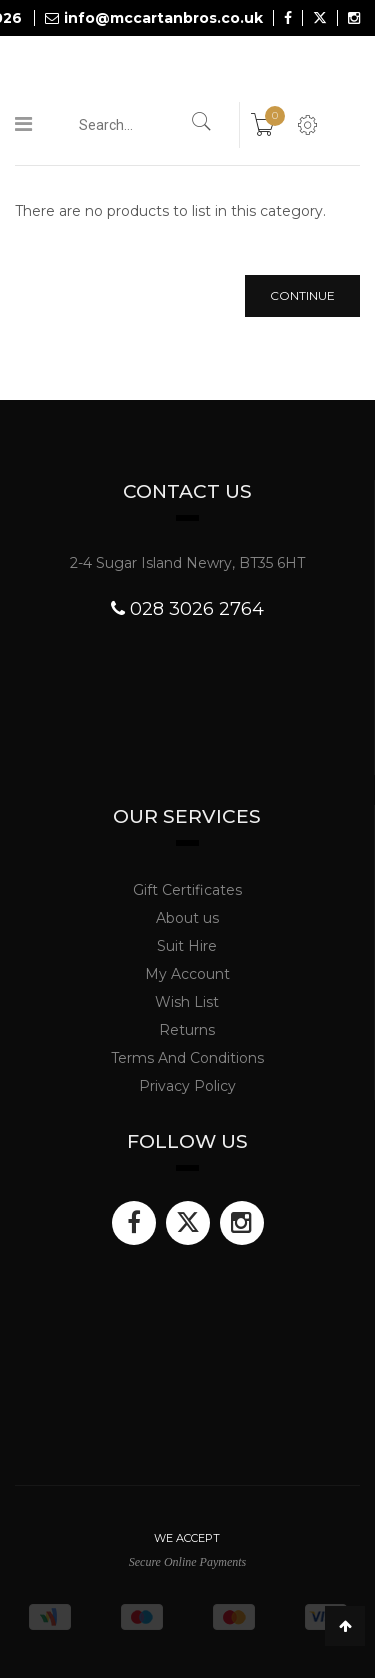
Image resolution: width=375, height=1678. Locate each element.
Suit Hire (187, 946)
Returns (187, 1030)
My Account (187, 974)
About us (187, 918)
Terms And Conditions (187, 1058)
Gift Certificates (187, 890)
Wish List (187, 1002)
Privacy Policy (187, 1086)
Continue (302, 295)
